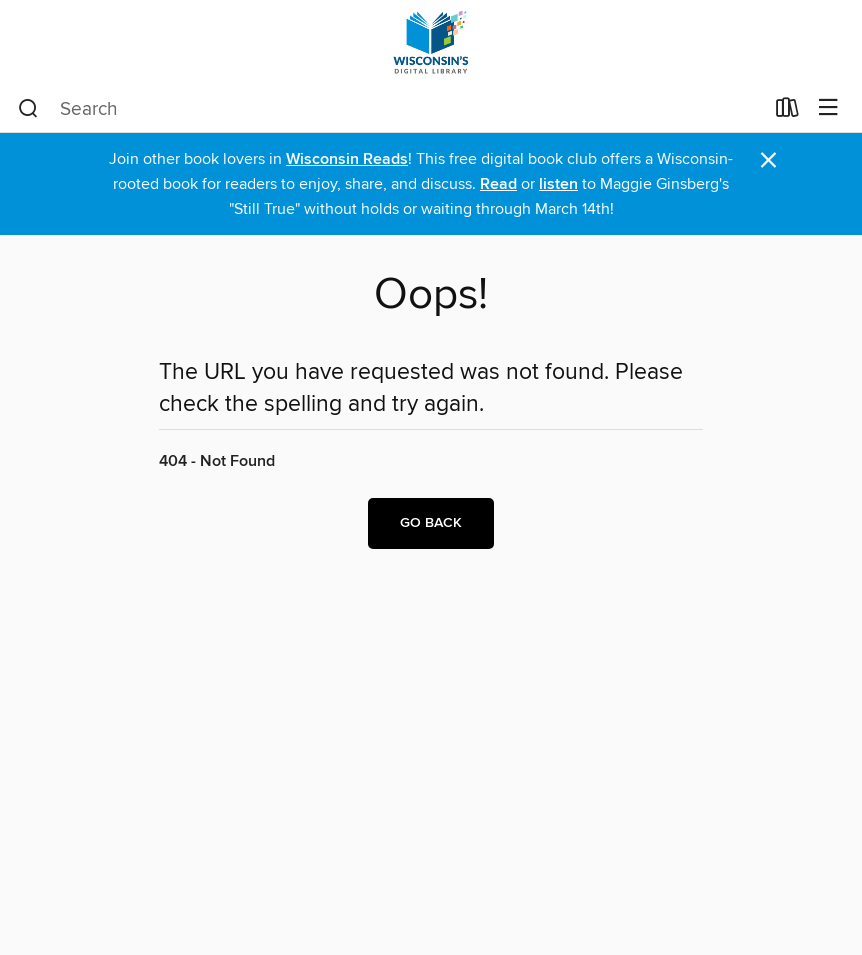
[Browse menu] (828, 108)
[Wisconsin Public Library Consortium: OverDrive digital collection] (431, 42)
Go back (431, 523)
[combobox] (390, 109)
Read (498, 184)
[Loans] (787, 112)
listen (558, 184)
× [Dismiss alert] (768, 160)
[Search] (28, 109)
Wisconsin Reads (347, 159)
